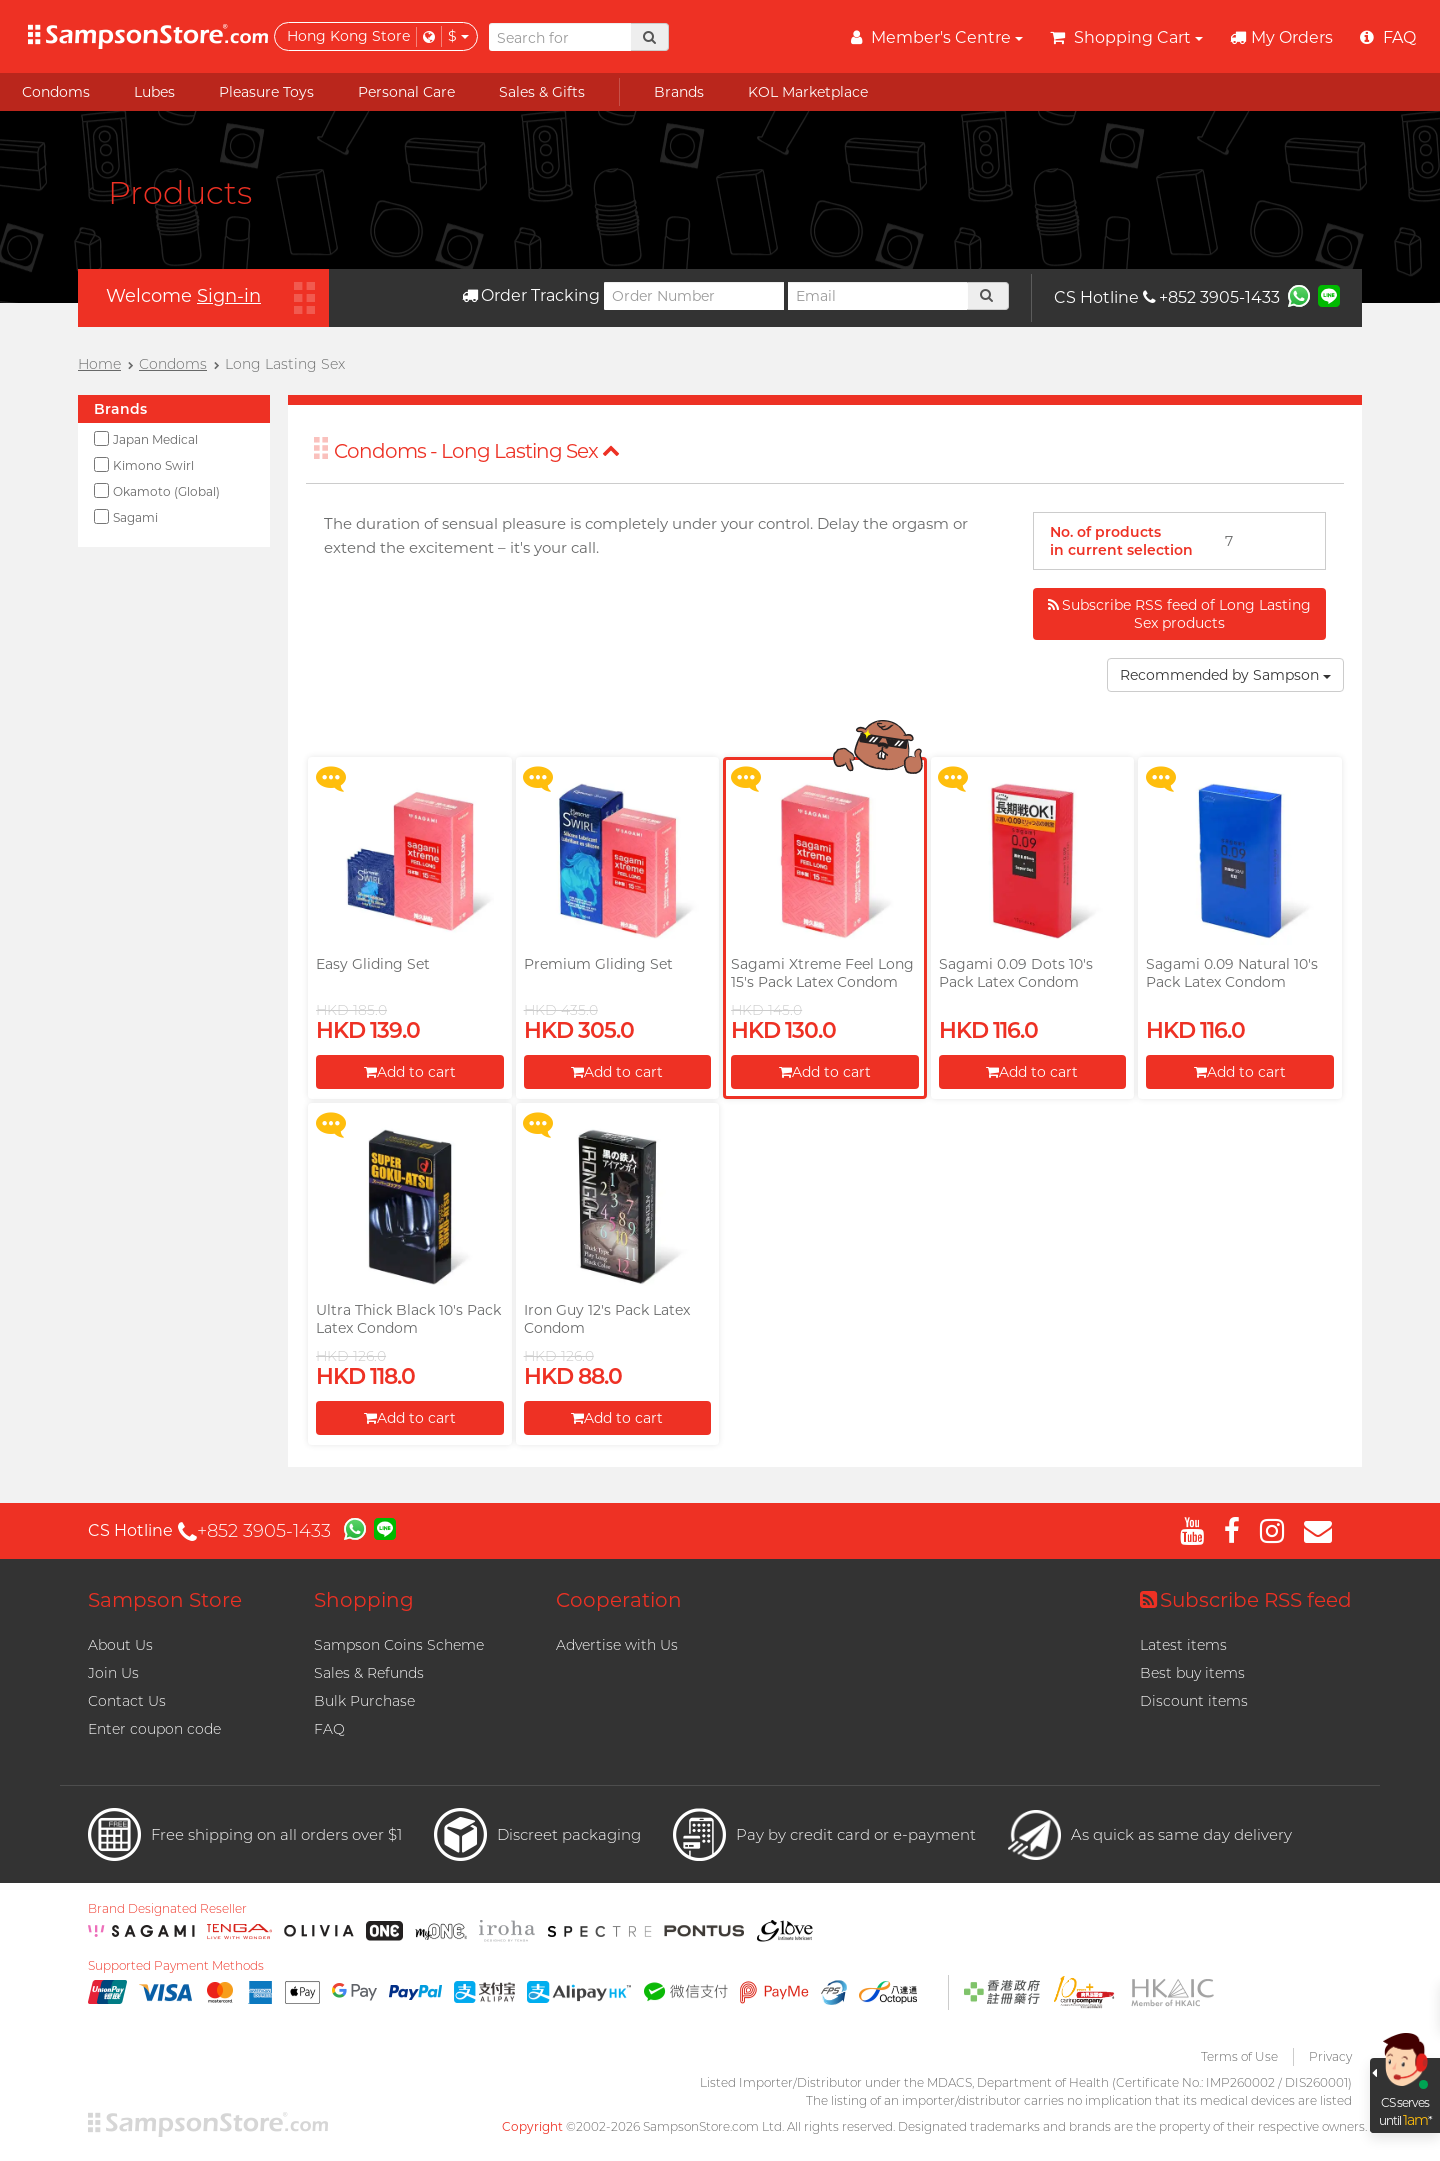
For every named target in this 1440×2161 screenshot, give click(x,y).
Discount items (1194, 1701)
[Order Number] (694, 296)
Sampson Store (165, 1600)
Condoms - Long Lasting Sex (477, 451)
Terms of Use (1239, 2056)
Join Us (113, 1673)
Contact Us (127, 1701)
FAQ (329, 1729)
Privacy (1330, 2056)
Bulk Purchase (364, 1701)
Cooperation (619, 1600)
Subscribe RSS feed (1246, 1600)
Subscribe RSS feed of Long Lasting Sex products (1179, 614)
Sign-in (229, 296)
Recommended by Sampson (1225, 675)
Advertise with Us (617, 1645)
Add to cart (410, 1072)
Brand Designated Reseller (167, 1909)
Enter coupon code (154, 1729)
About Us (120, 1645)
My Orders (1281, 37)
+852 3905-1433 (1211, 297)
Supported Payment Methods (176, 1966)
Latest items (1183, 1645)
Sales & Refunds (369, 1673)
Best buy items (1192, 1673)
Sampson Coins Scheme (399, 1645)
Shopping (364, 1600)
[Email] (878, 296)
